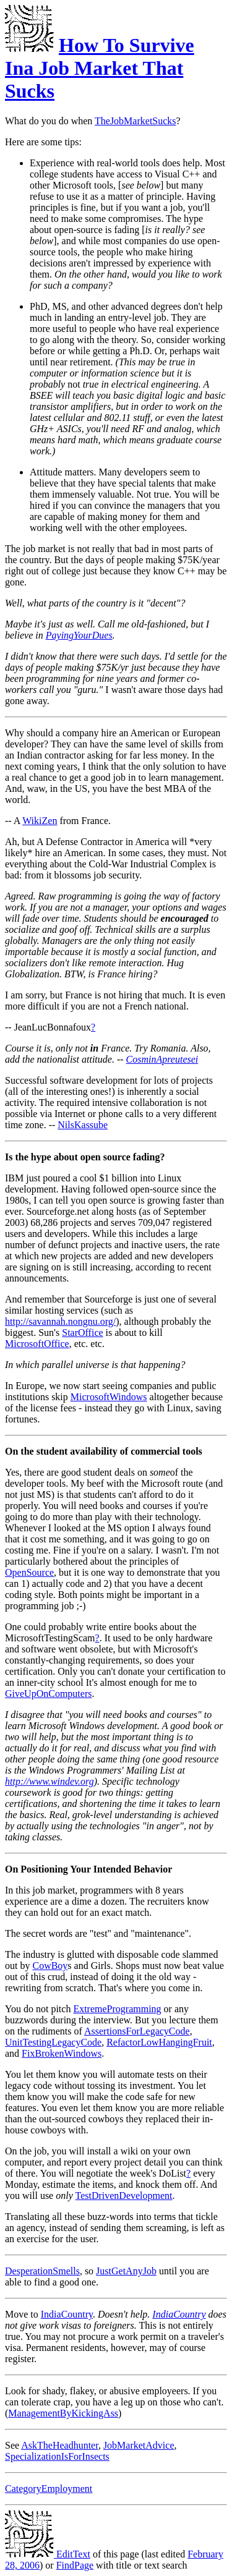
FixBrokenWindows (61, 2053)
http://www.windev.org (49, 1781)
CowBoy (49, 1965)
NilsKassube (83, 1125)
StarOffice (82, 1332)
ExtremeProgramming (117, 2009)
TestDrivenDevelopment (123, 2195)
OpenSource (29, 1572)
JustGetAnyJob (126, 2271)
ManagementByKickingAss (63, 2413)
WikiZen (39, 820)
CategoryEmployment (48, 2488)
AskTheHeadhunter (59, 2445)
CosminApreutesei (162, 1059)
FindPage (74, 2565)
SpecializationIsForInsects (57, 2456)
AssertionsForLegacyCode (137, 2031)
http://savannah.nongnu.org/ (60, 1321)
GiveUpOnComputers (48, 1693)
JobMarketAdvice (138, 2445)
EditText (47, 2554)
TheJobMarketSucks (135, 121)
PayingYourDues (79, 635)
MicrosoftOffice (37, 1343)
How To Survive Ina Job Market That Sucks (99, 68)
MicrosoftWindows (109, 1397)
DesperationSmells (42, 2271)
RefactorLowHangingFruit (159, 2042)
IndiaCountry (67, 2314)
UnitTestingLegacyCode (53, 2042)
